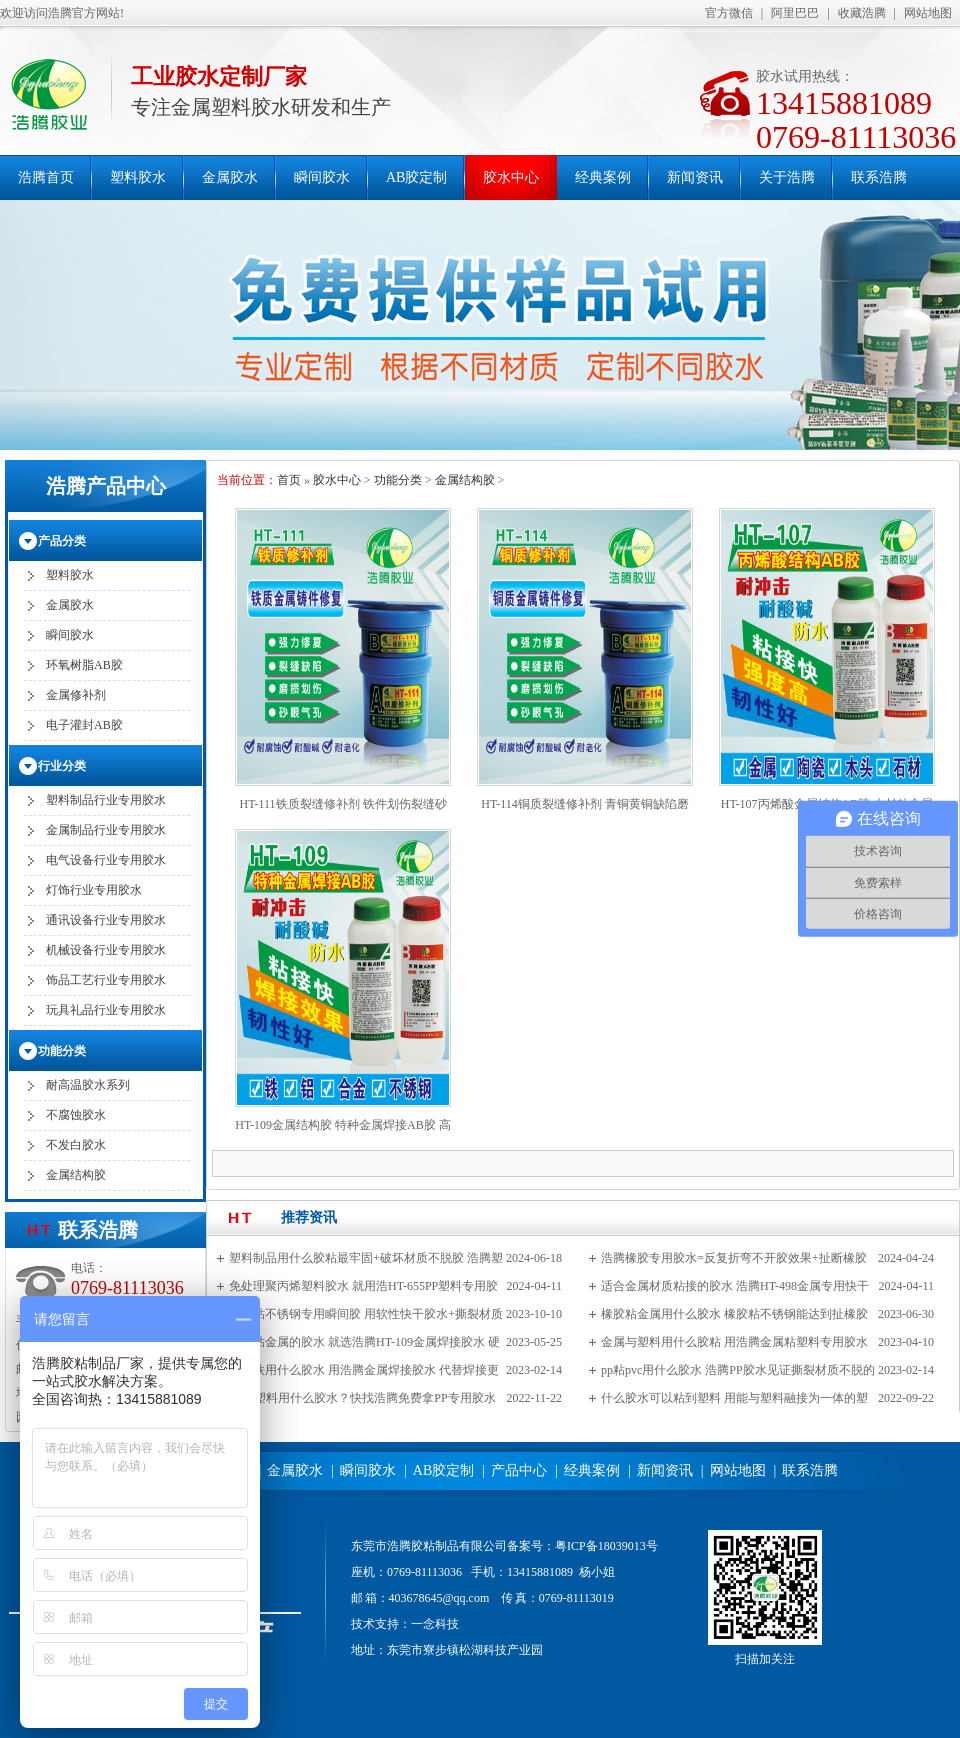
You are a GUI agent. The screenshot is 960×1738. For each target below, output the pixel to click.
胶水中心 (511, 177)
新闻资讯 (695, 177)
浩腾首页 (46, 177)
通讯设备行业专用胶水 (106, 920)
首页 (289, 480)
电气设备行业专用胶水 (106, 860)
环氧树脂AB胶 (84, 665)
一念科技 (435, 1624)
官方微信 (729, 13)
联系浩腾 (879, 177)
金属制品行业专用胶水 (106, 830)
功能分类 (398, 480)
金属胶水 (230, 177)
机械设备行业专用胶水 (106, 950)
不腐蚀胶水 (76, 1115)
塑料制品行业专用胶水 (106, 800)
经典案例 (603, 177)
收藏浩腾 (862, 13)
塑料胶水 (138, 177)
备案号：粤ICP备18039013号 (582, 1546)
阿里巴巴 (795, 13)
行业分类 (62, 766)
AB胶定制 (416, 177)
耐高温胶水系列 (88, 1085)
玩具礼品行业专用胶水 (106, 1010)
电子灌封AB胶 (84, 725)
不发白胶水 (76, 1145)
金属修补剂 (76, 695)
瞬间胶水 (322, 177)
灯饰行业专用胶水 (94, 890)
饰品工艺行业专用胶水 (106, 980)
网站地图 (928, 13)
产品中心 (519, 1470)
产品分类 (62, 541)
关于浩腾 (787, 177)
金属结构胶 (465, 480)
